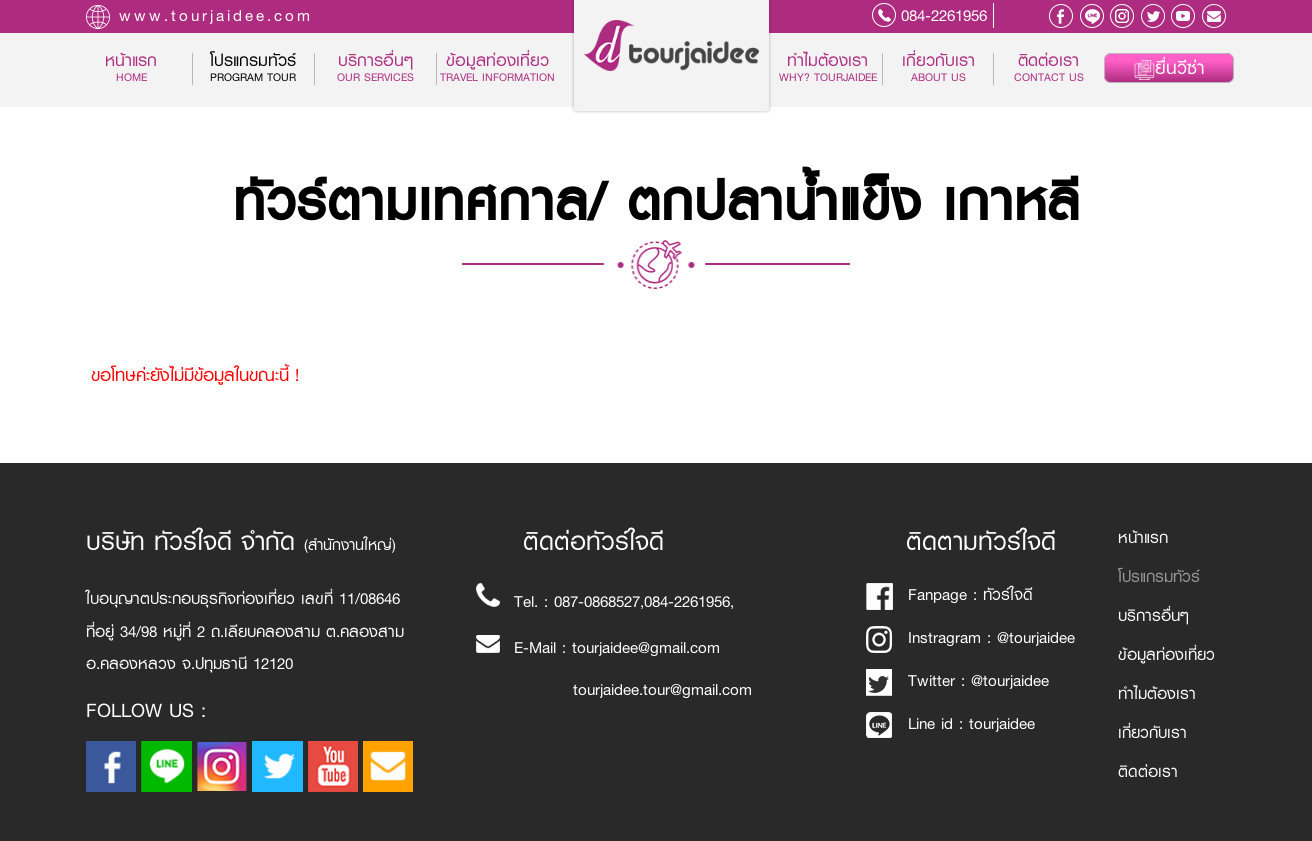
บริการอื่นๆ (1153, 615)
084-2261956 (944, 15)
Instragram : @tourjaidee (970, 637)
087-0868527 (597, 601)
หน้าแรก (148, 69)
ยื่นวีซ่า (1169, 68)
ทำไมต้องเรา (828, 69)
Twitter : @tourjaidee (957, 680)
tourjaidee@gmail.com (646, 647)
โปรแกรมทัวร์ (1159, 576)
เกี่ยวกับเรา (938, 69)
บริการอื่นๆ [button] (375, 69)
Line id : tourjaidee (950, 723)
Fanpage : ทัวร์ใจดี (949, 594)
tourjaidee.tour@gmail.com (662, 689)
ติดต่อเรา (1049, 69)
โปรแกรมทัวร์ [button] (253, 69)
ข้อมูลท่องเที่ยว (497, 69)
